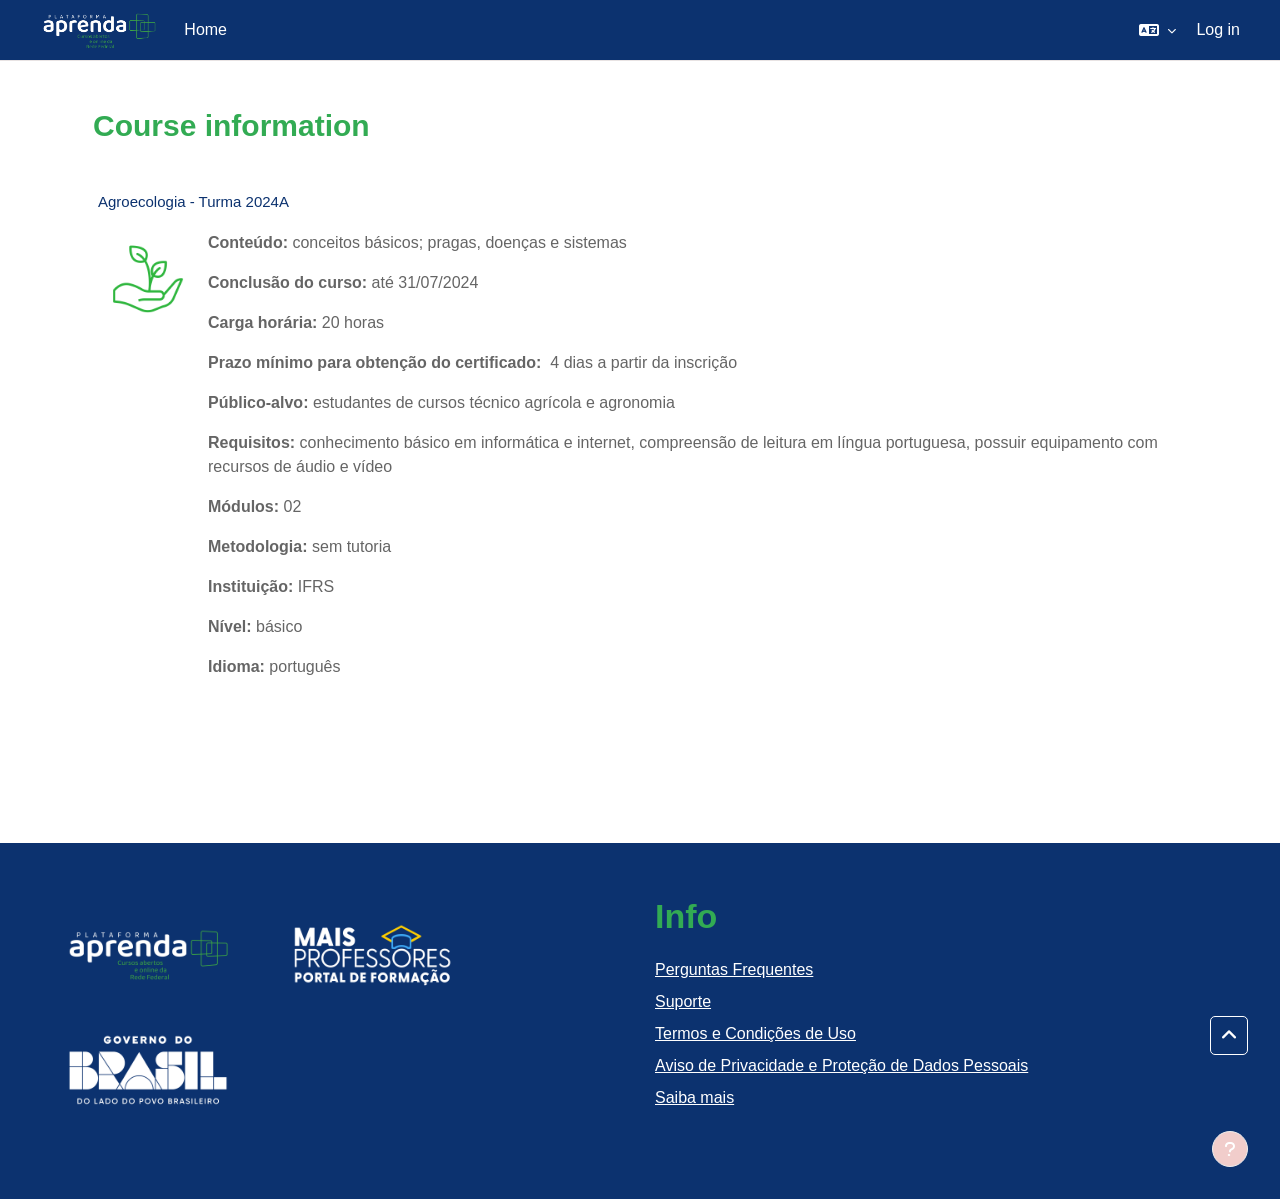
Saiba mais (694, 1097)
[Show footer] (1230, 1149)
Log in (1218, 29)
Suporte (683, 1001)
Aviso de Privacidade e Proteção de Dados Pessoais (841, 1065)
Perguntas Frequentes (734, 969)
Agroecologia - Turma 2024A (193, 201)
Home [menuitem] (205, 29)
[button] (1157, 30)
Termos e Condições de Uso (755, 1033)
